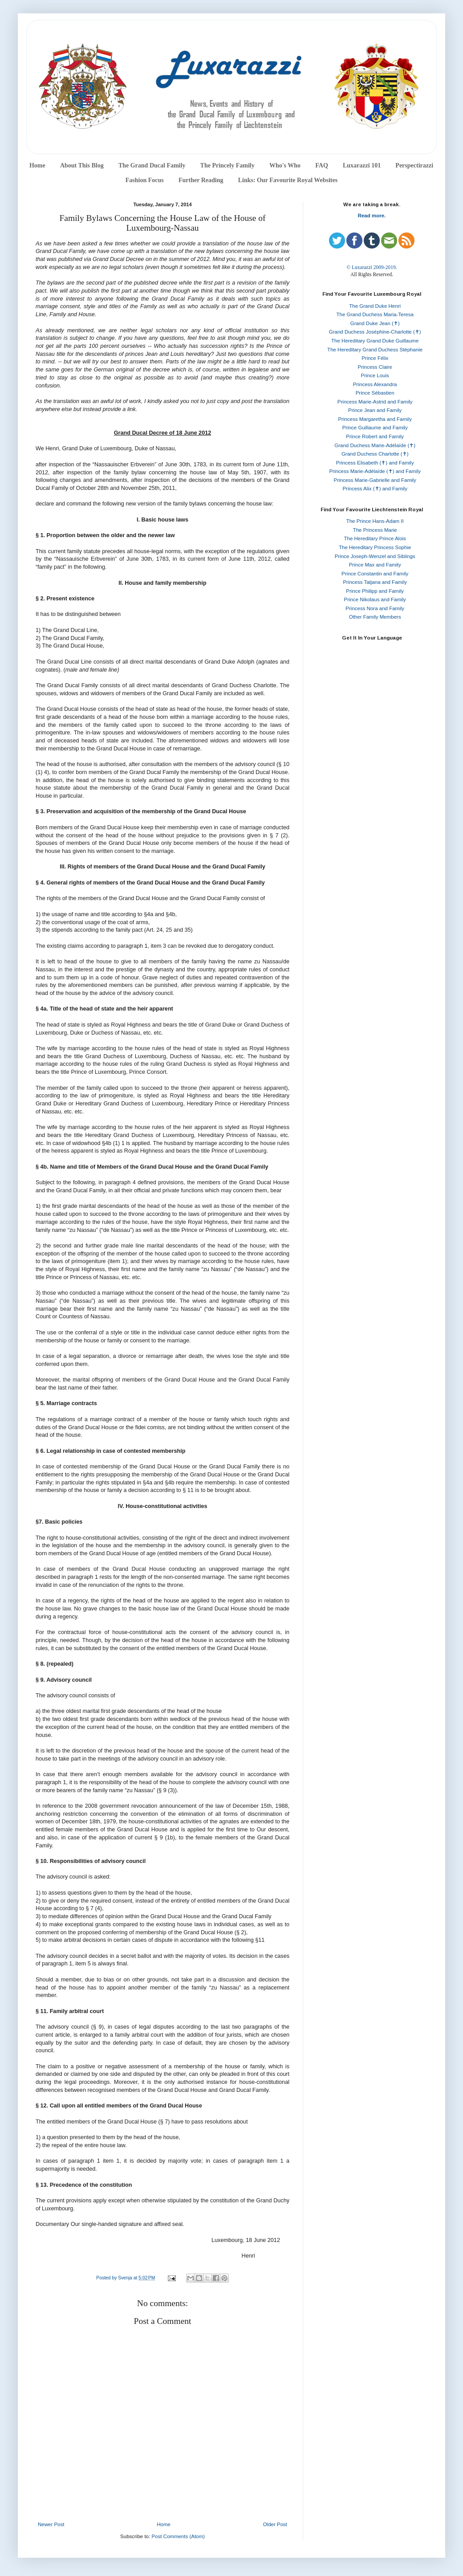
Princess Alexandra (375, 384)
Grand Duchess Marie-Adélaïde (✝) (374, 445)
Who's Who (285, 165)
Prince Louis (375, 375)
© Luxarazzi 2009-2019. (371, 267)
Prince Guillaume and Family (375, 427)
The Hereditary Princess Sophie (375, 547)
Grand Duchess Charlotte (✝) (375, 454)
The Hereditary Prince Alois (375, 538)
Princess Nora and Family (374, 608)
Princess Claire (375, 367)
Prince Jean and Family (375, 410)
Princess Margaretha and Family (375, 419)
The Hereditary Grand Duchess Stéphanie (374, 349)
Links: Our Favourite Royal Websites (288, 180)
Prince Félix (374, 358)
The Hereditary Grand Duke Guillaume (374, 340)
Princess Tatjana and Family (375, 582)
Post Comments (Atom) (178, 2536)
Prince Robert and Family (375, 436)
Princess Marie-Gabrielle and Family (375, 480)
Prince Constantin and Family (374, 573)
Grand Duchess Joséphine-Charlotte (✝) (375, 331)
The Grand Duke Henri (375, 306)
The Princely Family (227, 165)
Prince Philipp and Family (375, 591)
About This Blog (82, 165)
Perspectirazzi (414, 165)
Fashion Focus (145, 180)
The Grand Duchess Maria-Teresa (375, 314)
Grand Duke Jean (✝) (375, 323)
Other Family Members (375, 617)
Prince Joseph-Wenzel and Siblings (375, 556)
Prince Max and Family (375, 564)
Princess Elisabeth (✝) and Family (375, 462)
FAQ (321, 165)
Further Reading (201, 180)
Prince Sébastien (375, 392)
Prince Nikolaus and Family (375, 599)
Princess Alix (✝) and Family (374, 488)
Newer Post (51, 2524)
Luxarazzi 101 (362, 165)
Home (37, 165)
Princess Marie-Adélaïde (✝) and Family (375, 471)
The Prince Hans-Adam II (375, 521)
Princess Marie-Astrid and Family (375, 401)
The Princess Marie (375, 530)
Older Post (275, 2524)
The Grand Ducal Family (152, 165)
